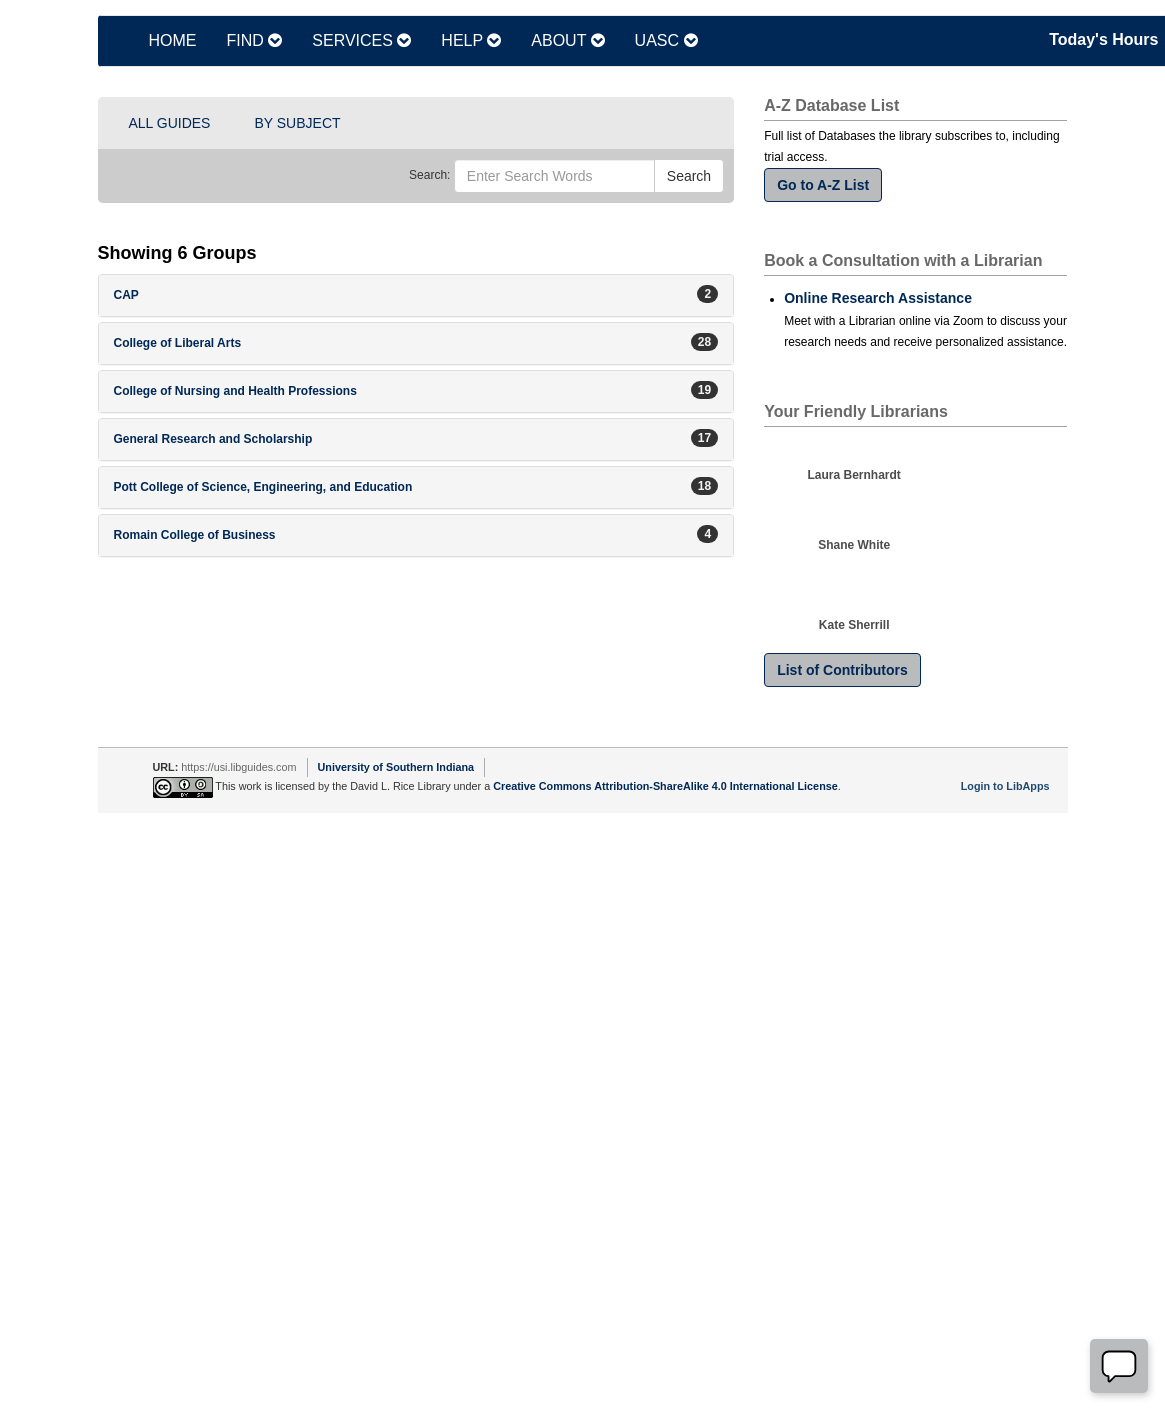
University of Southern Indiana (396, 767)
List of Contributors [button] (842, 670)
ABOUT (567, 40)
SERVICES (361, 40)
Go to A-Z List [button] (823, 185)
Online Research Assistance (878, 298)
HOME (173, 40)
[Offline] (1119, 1366)
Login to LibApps (1005, 786)
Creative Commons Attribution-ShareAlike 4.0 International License (665, 786)
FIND (255, 40)
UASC (666, 40)
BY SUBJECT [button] (297, 123)
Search (689, 176)
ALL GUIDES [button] (170, 123)
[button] (416, 295)
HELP (471, 40)
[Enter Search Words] (554, 176)
